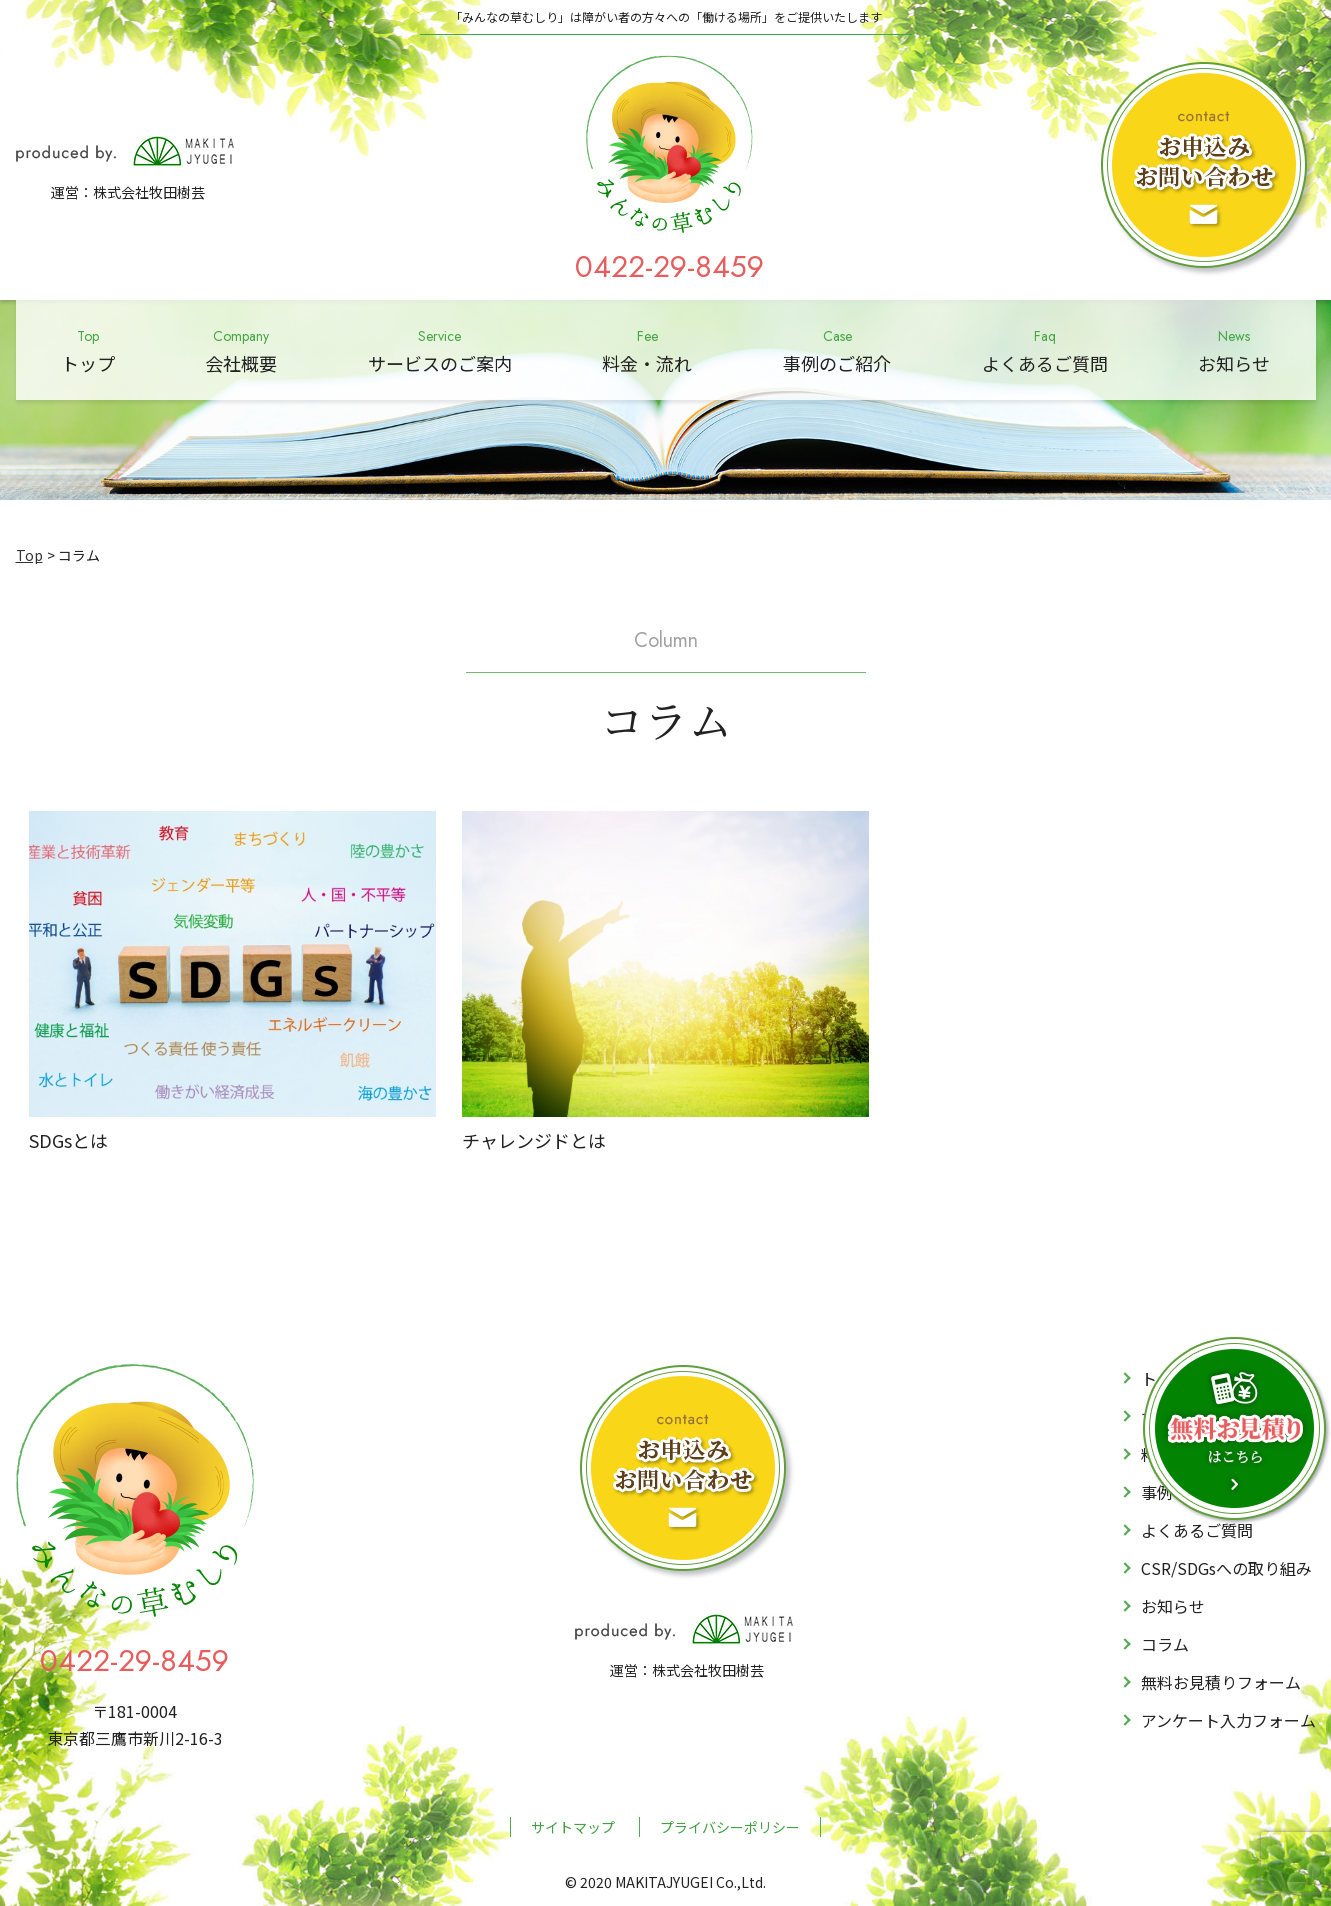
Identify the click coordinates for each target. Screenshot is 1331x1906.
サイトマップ (573, 1827)
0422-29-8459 (669, 266)
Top (29, 555)
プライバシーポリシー (730, 1827)
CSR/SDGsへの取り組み (1226, 1568)
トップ (88, 349)
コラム (1165, 1644)
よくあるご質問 (1045, 349)
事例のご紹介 (837, 349)
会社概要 (241, 349)
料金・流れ (647, 349)
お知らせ (1234, 349)
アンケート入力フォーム (1228, 1720)
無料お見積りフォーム (1221, 1682)
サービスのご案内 (440, 349)
